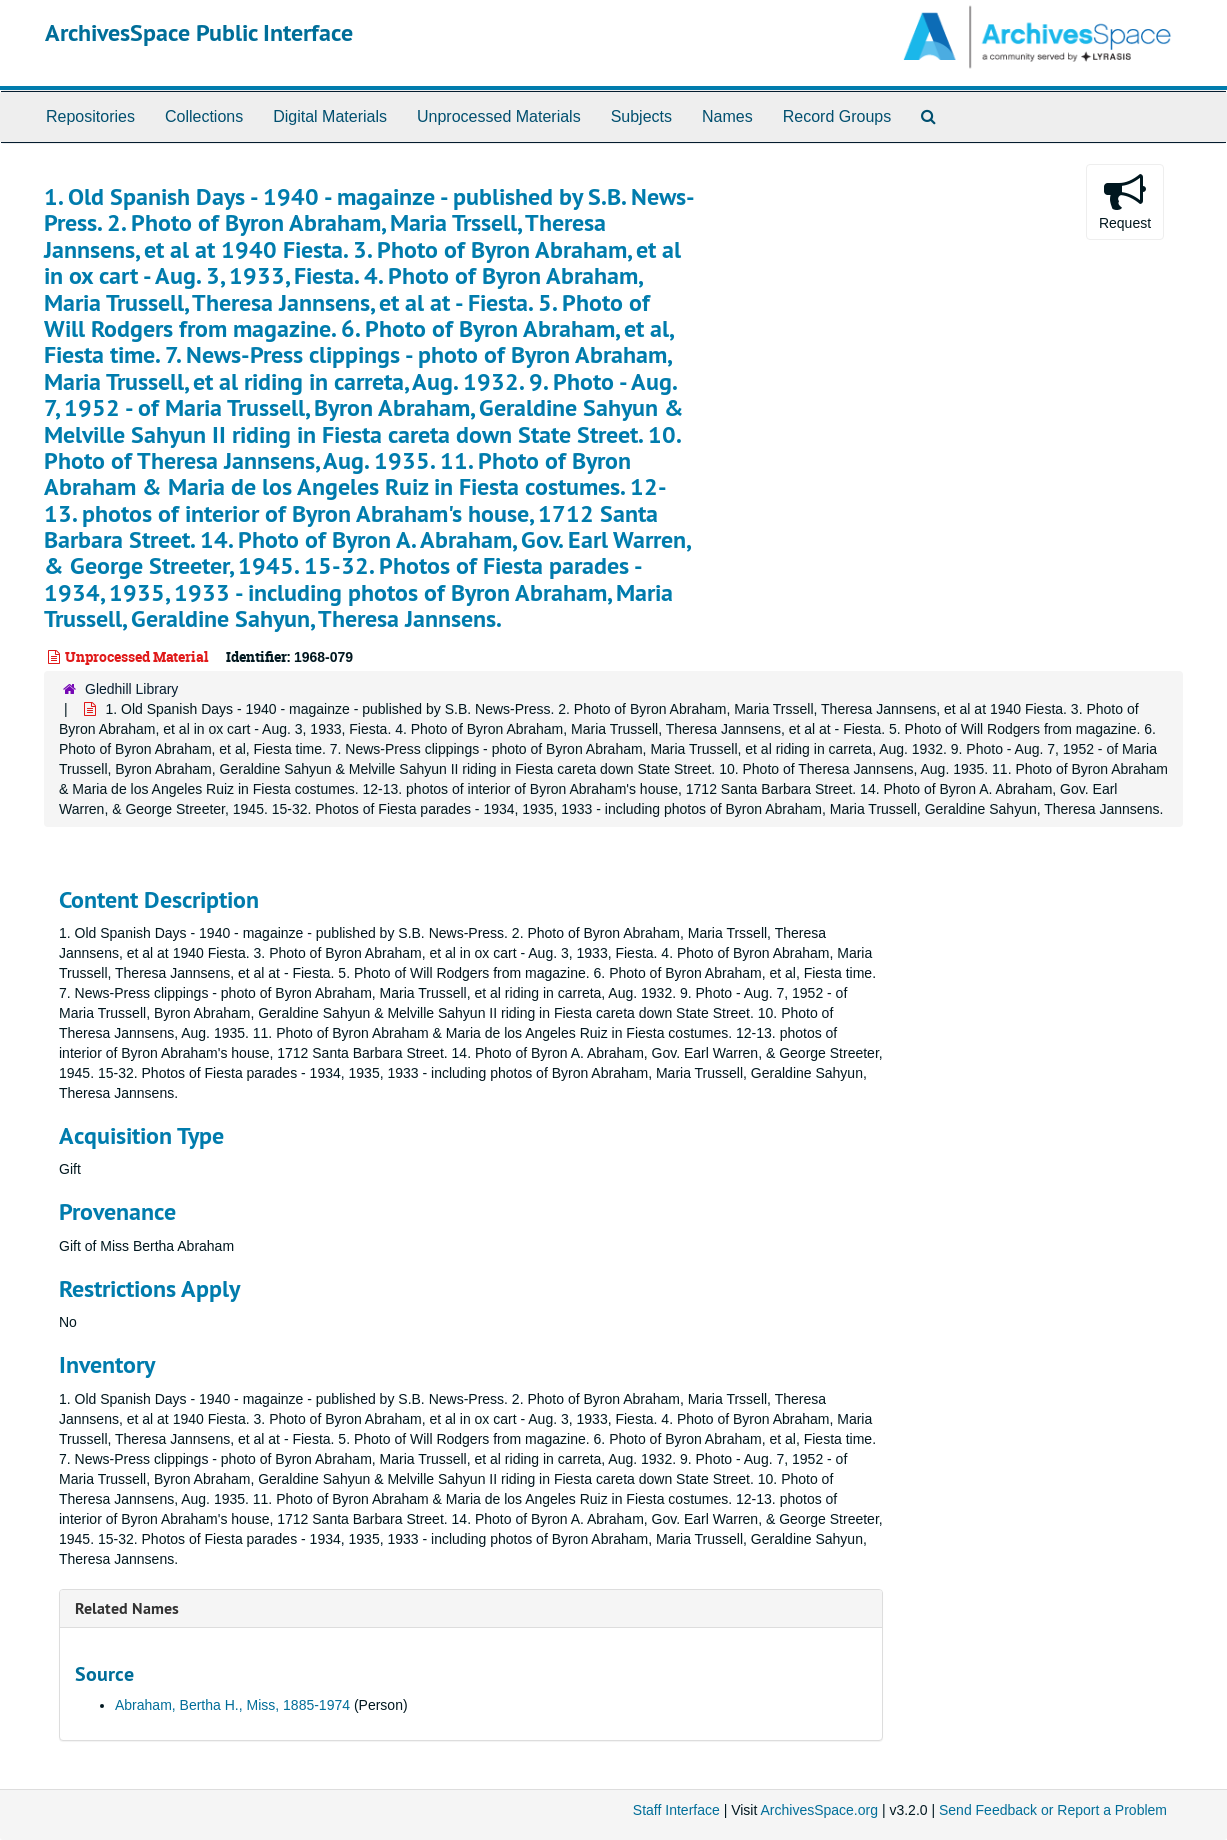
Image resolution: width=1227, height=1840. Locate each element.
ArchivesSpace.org (819, 1810)
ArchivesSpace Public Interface (199, 32)
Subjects (641, 116)
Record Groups (837, 116)
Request (1125, 201)
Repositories (90, 116)
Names (727, 116)
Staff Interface (676, 1810)
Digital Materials (330, 116)
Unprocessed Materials (499, 116)
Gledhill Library (131, 689)
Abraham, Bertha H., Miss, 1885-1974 (232, 1705)
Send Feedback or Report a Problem (1053, 1810)
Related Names (127, 1608)
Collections (204, 116)
